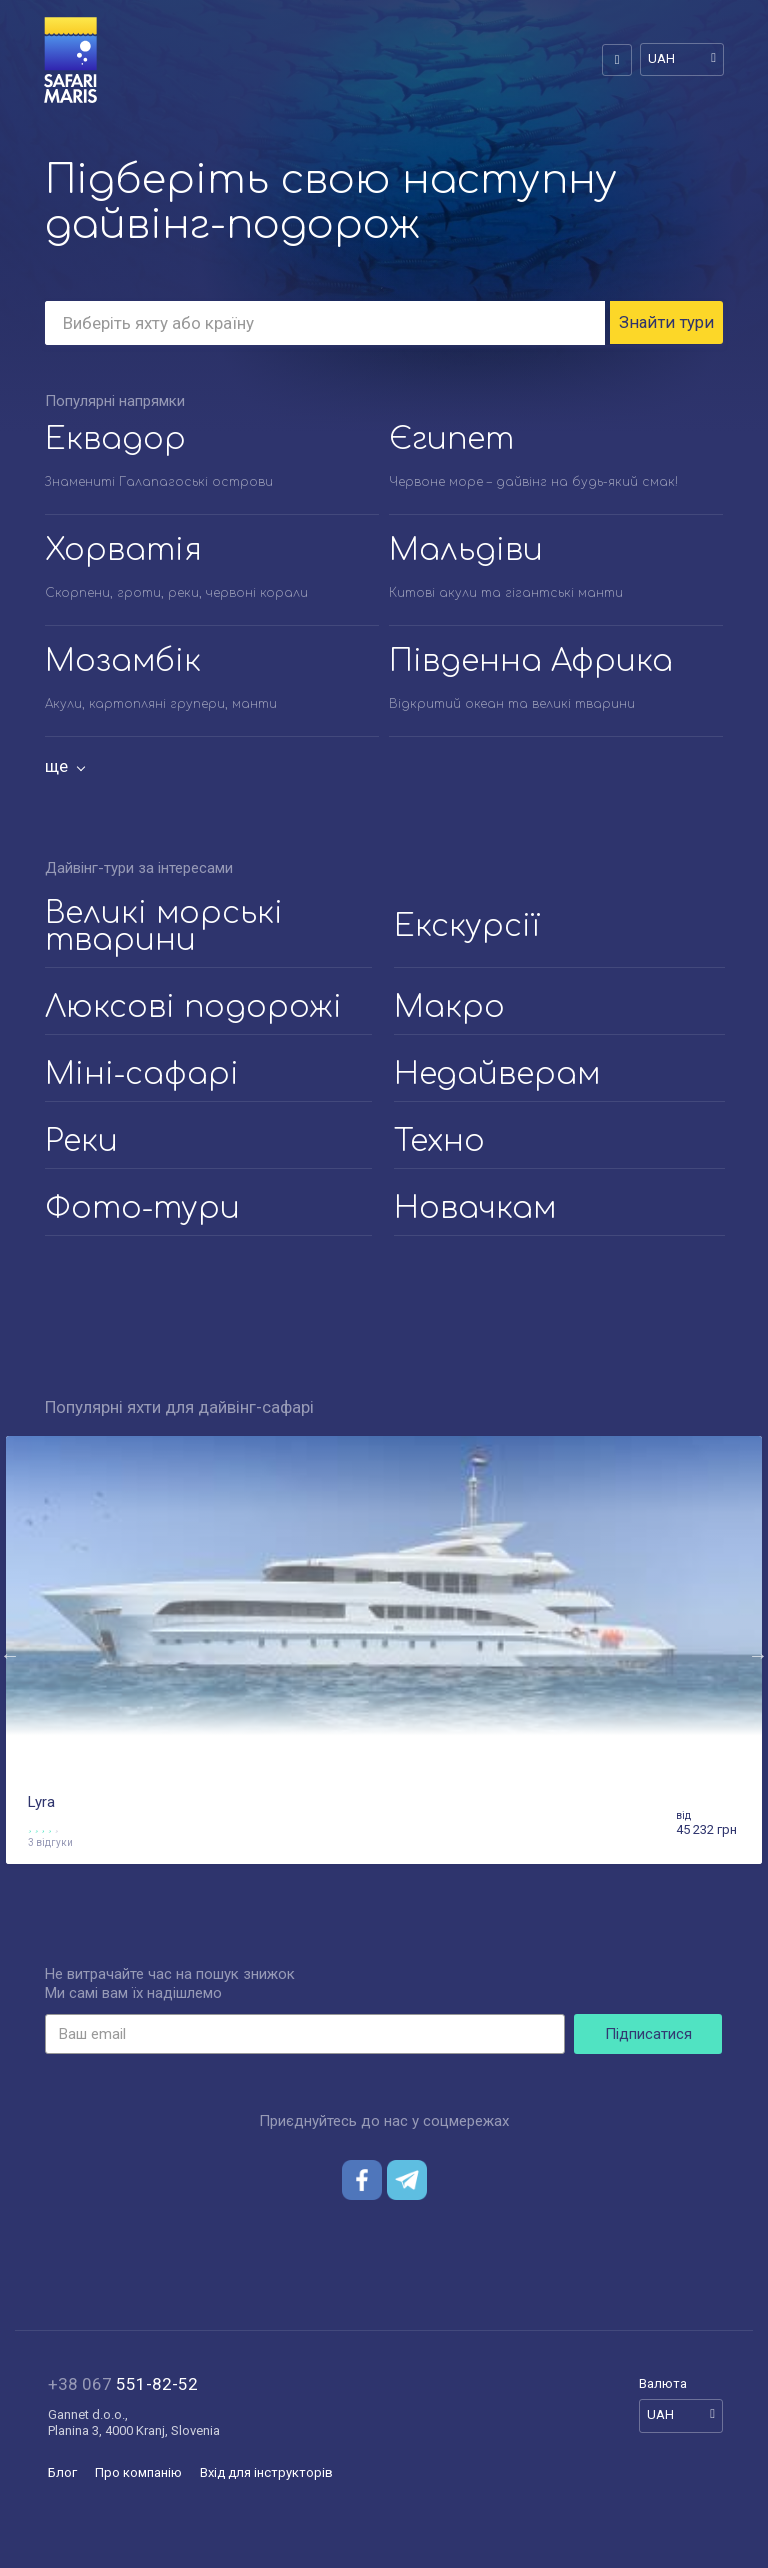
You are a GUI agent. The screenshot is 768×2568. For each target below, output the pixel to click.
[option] (384, 1656)
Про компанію (138, 2473)
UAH (661, 58)
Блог (62, 2473)
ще (56, 767)
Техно (439, 1142)
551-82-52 (123, 2385)
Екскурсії (467, 927)
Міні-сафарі (142, 1075)
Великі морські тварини (164, 928)
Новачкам (475, 1209)
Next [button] (758, 1656)
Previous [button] (10, 1656)
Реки (81, 1142)
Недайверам (497, 1075)
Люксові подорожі (193, 1008)
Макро (449, 1008)
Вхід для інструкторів (266, 2473)
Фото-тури (142, 1209)
